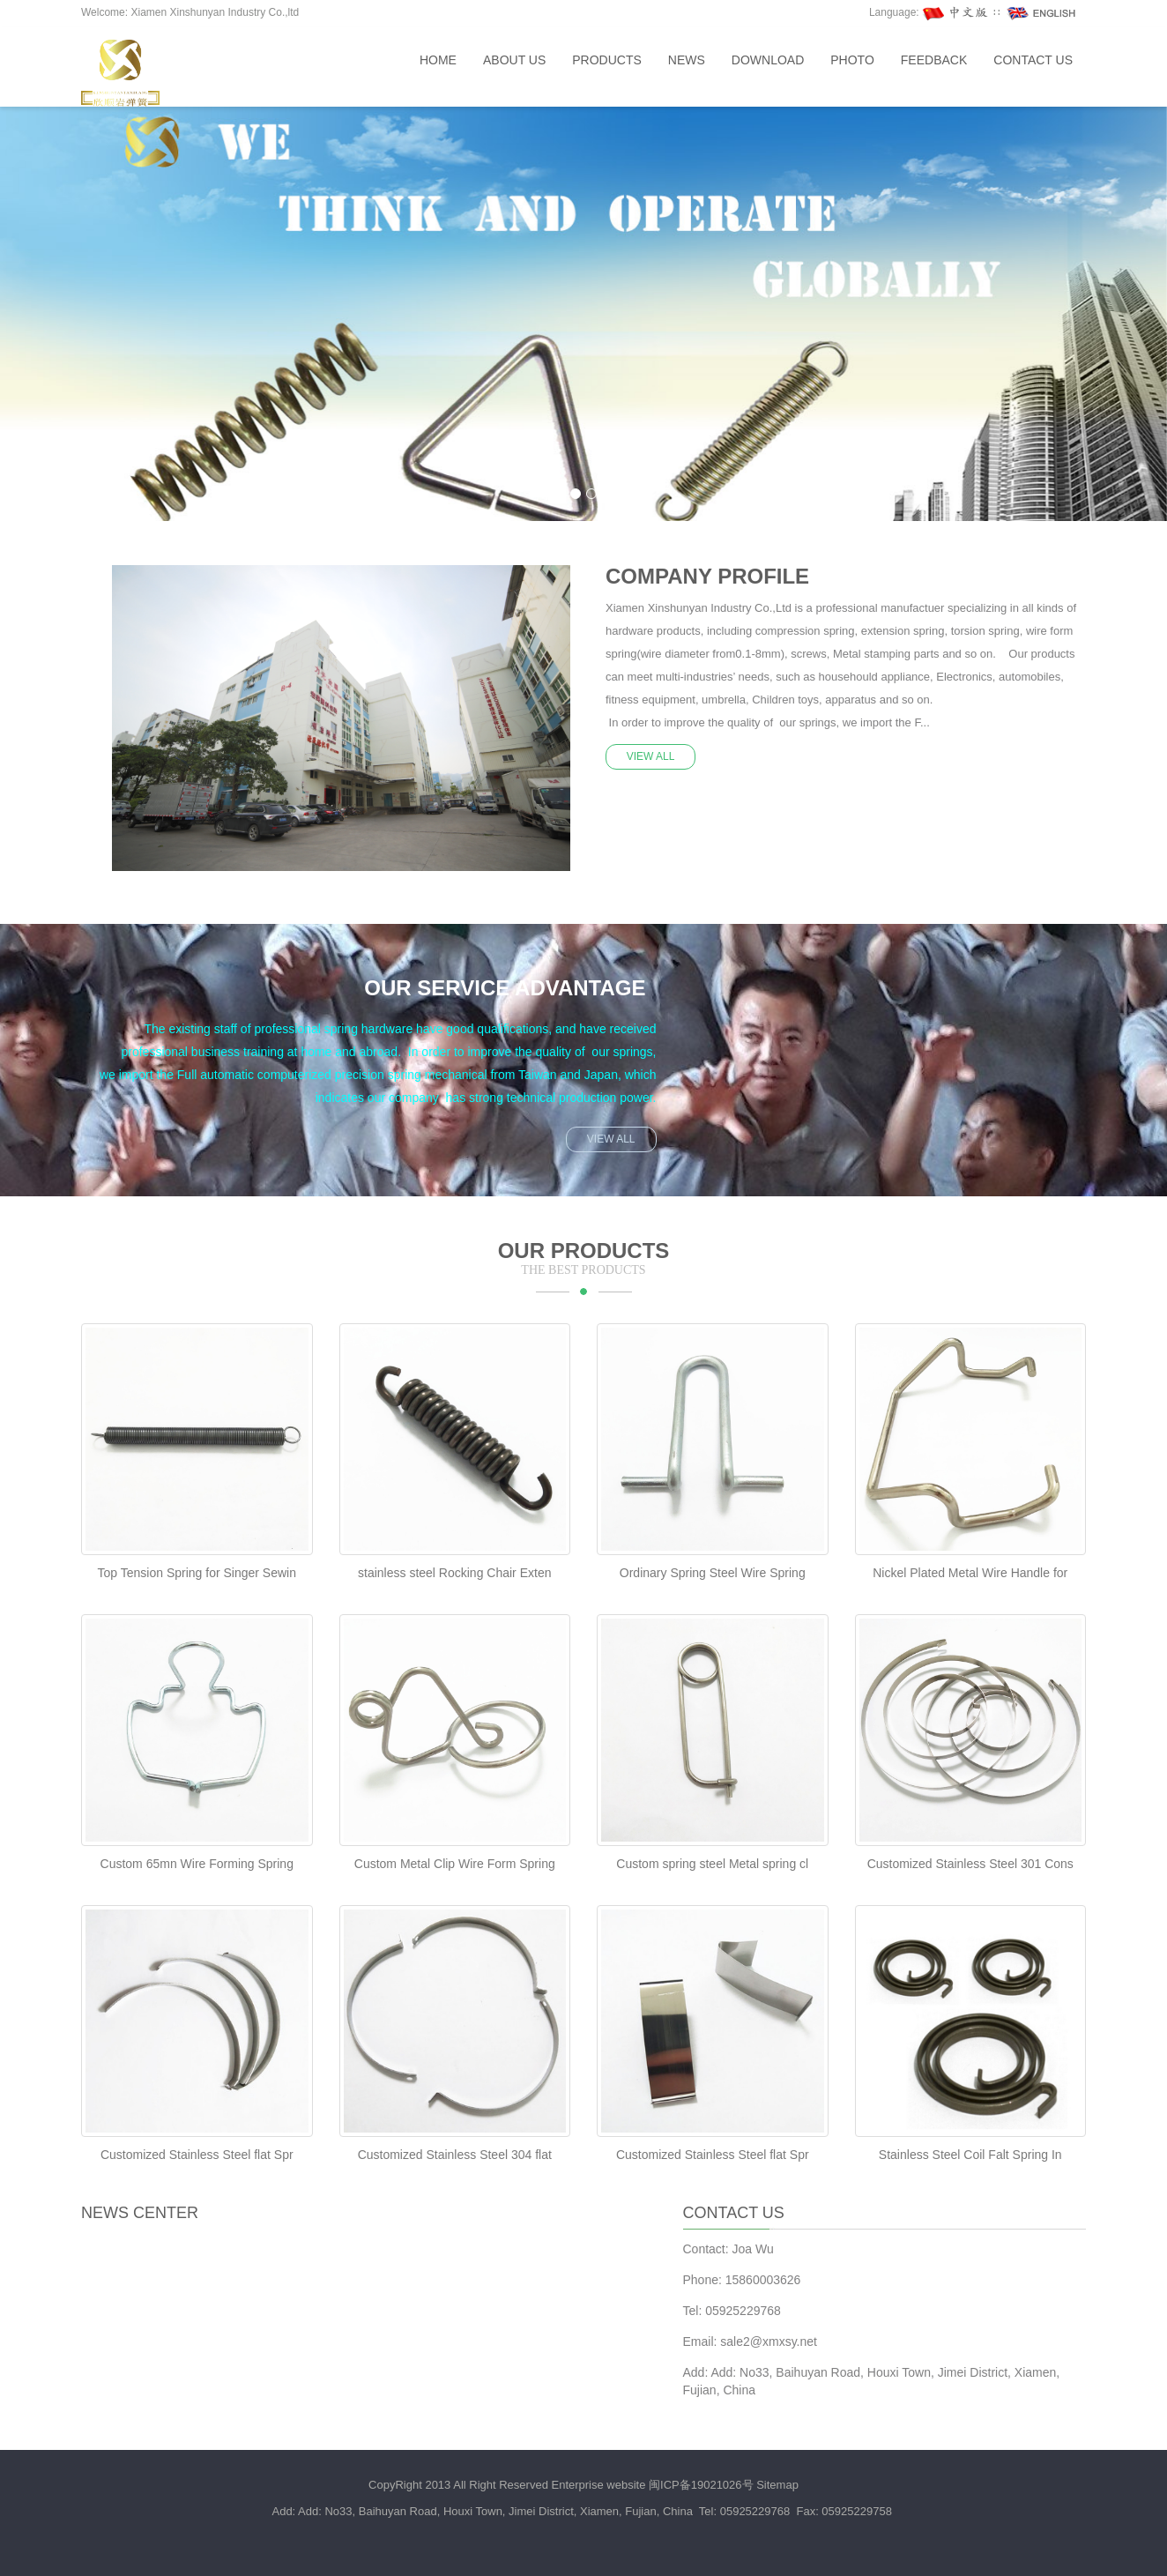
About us (514, 60)
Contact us (1033, 60)
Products (607, 60)
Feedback (934, 60)
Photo (852, 60)
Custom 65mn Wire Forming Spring (197, 1864)
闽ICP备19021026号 (701, 2484)
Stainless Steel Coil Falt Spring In (970, 2155)
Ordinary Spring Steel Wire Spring (713, 1573)
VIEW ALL (651, 755)
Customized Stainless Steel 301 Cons (970, 1864)
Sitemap (777, 2484)
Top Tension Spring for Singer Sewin (197, 1573)
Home (438, 60)
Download (768, 60)
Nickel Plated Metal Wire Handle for (970, 1573)
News (686, 60)
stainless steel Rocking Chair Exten (454, 1573)
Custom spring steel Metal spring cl (712, 1864)
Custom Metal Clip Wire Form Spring (454, 1864)
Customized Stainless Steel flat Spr (197, 2155)
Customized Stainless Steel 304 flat (455, 2155)
